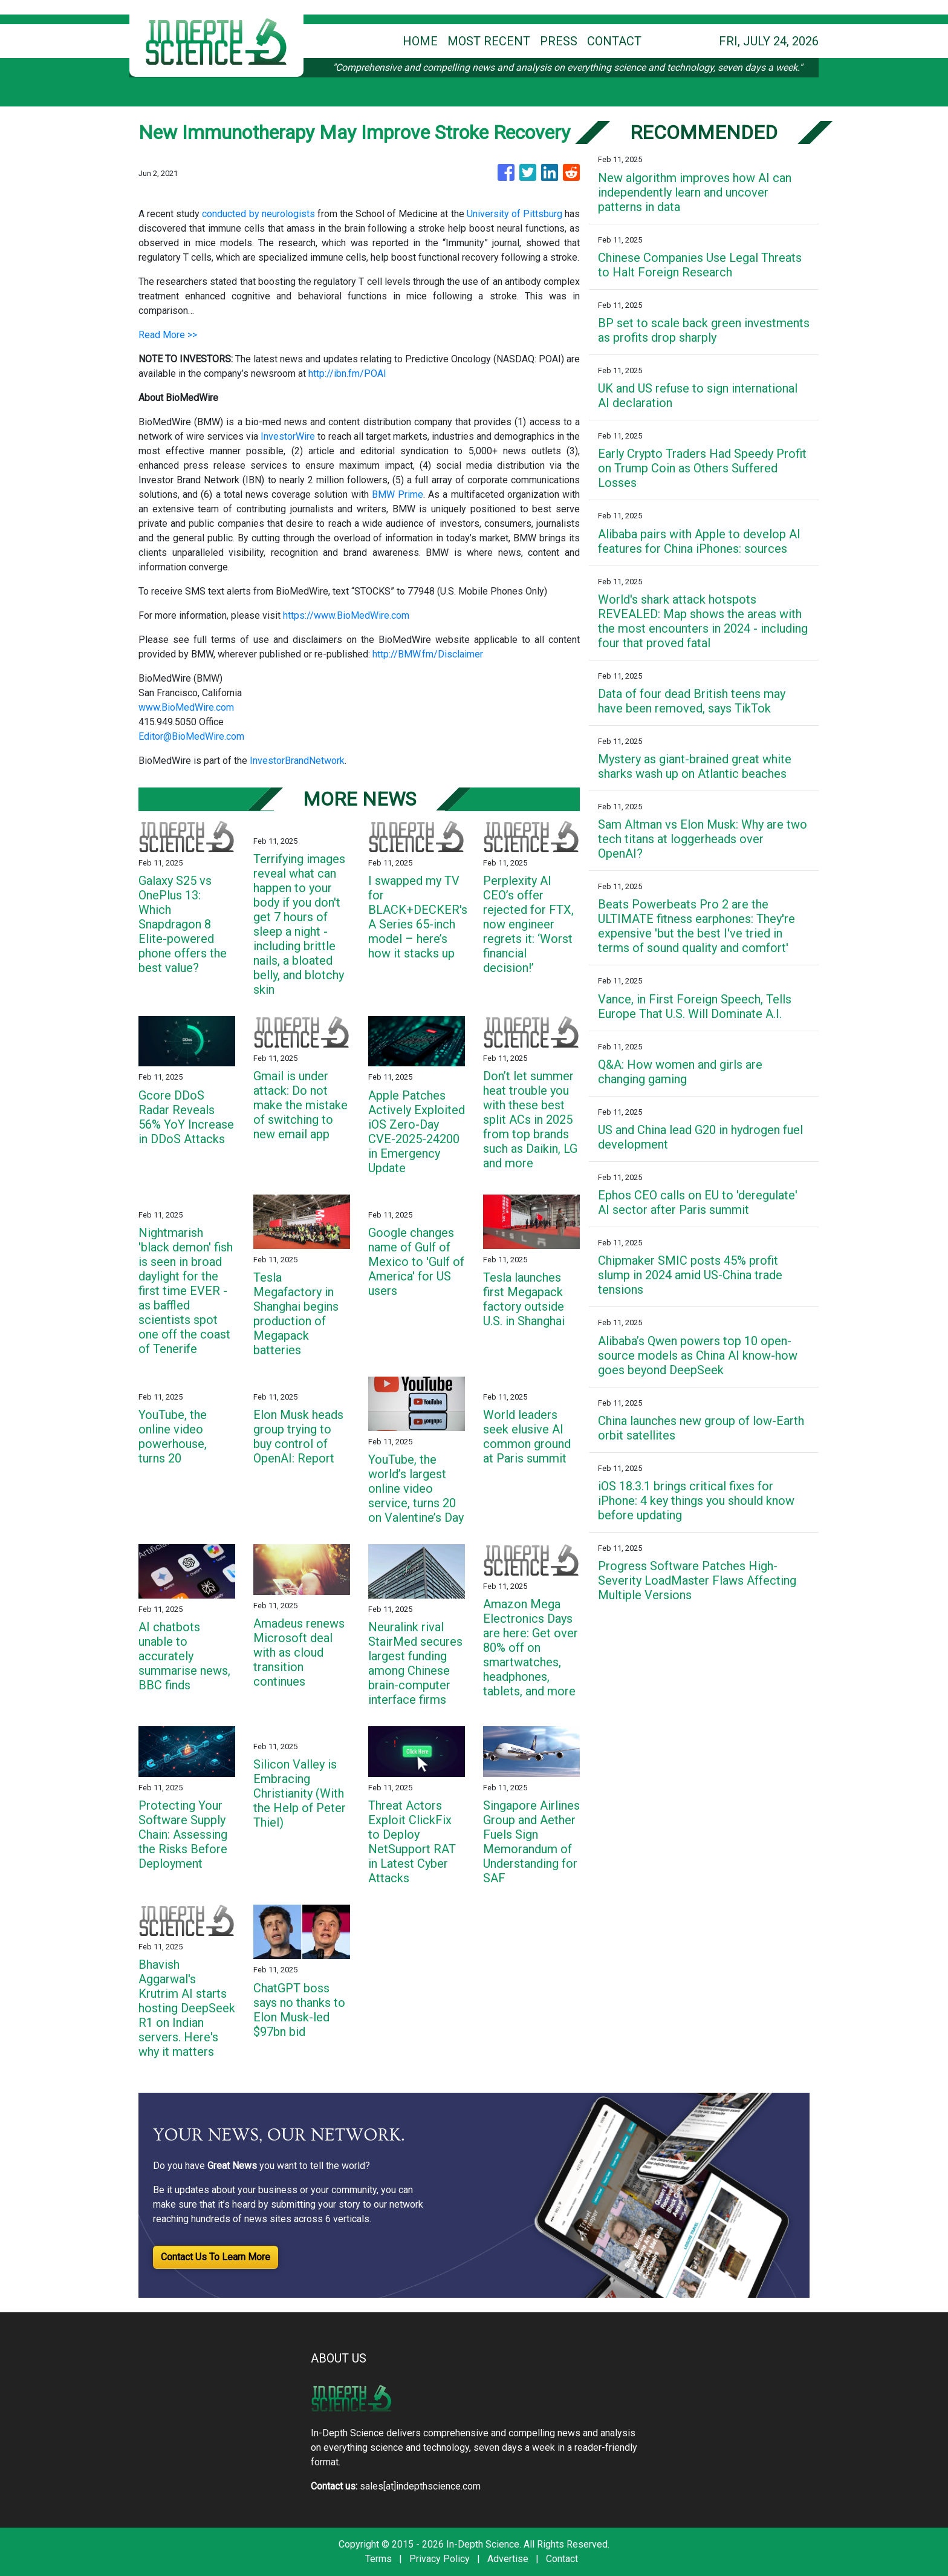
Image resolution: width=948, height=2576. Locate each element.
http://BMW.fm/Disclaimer (427, 654)
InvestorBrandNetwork (297, 760)
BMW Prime (397, 494)
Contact (562, 2559)
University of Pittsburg (514, 214)
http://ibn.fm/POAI (347, 373)
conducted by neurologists (258, 214)
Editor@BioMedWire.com (191, 736)
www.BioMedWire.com (186, 707)
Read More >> (167, 335)
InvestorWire (288, 436)
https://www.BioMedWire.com (346, 615)
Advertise (507, 2559)
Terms (378, 2559)
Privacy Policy (439, 2559)
